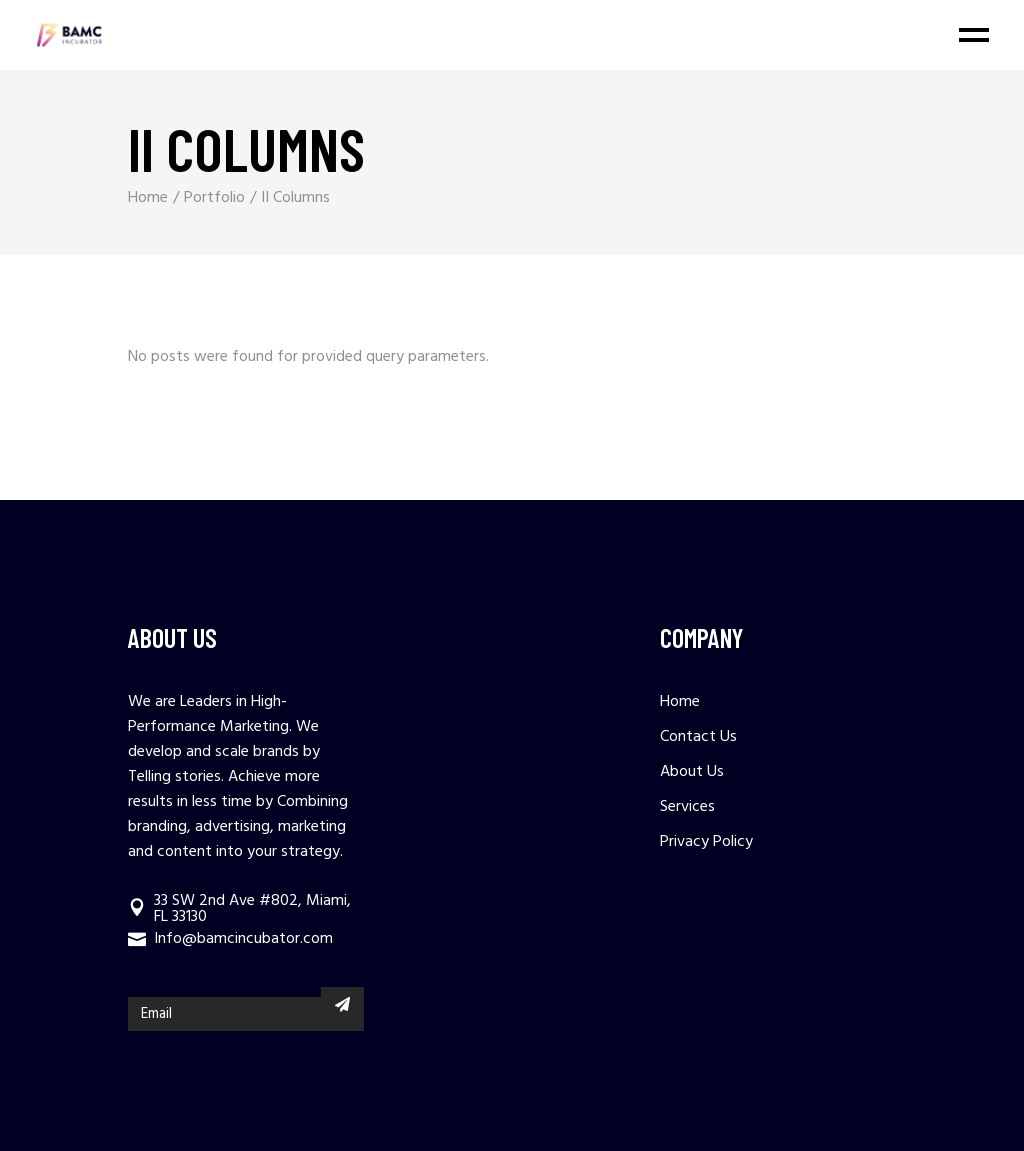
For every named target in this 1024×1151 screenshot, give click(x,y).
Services (687, 807)
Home (680, 702)
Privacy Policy (706, 842)
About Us (692, 772)
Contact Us (698, 737)
